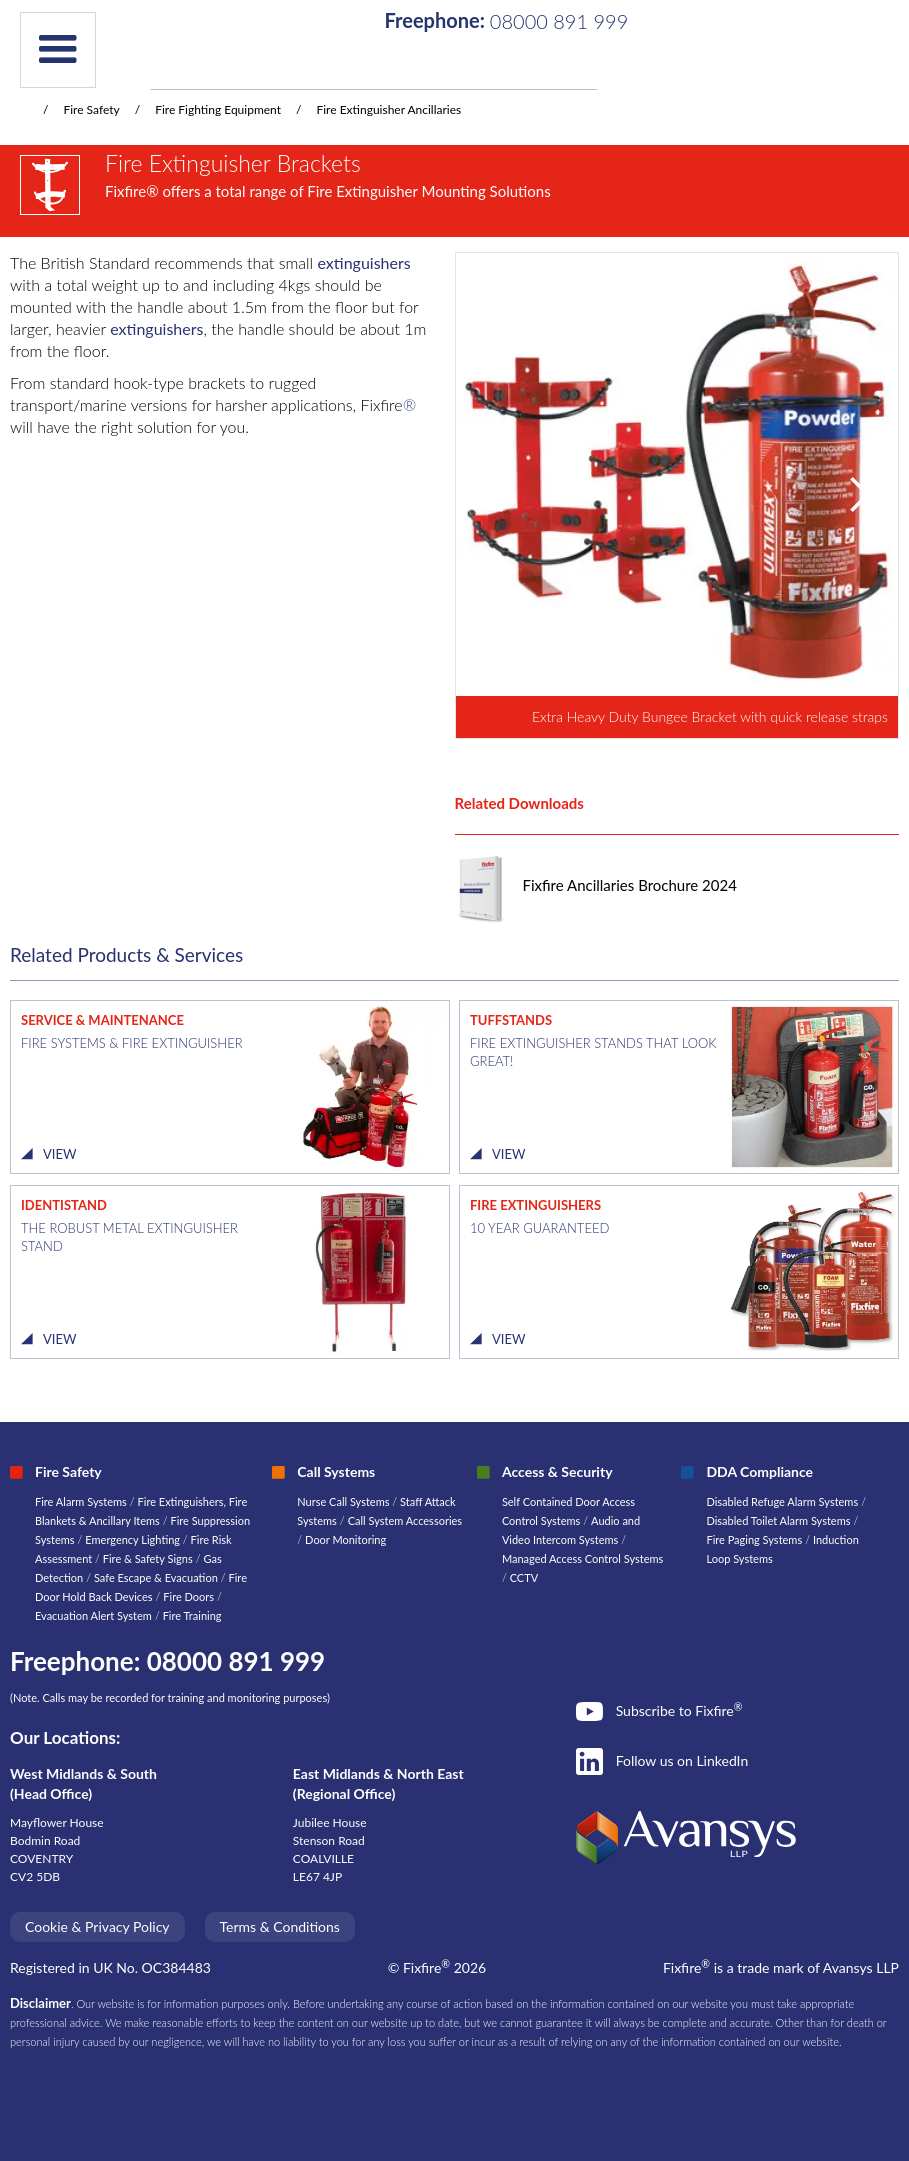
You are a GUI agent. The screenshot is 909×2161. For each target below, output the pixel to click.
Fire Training (192, 1615)
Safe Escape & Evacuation (156, 1577)
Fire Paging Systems (754, 1539)
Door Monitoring (345, 1539)
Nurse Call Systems (344, 1501)
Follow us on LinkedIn (682, 1760)
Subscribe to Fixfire (679, 1710)
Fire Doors (190, 1596)
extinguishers (364, 262)
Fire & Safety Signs (148, 1558)
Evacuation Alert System (93, 1615)
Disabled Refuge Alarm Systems (782, 1501)
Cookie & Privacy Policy (97, 1926)
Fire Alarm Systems (81, 1501)
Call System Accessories (405, 1520)
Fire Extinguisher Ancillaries (388, 109)
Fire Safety (91, 109)
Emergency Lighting (134, 1539)
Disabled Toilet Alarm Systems (778, 1520)
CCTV (524, 1577)
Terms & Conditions (280, 1926)
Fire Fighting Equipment (218, 109)
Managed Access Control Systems (582, 1558)
